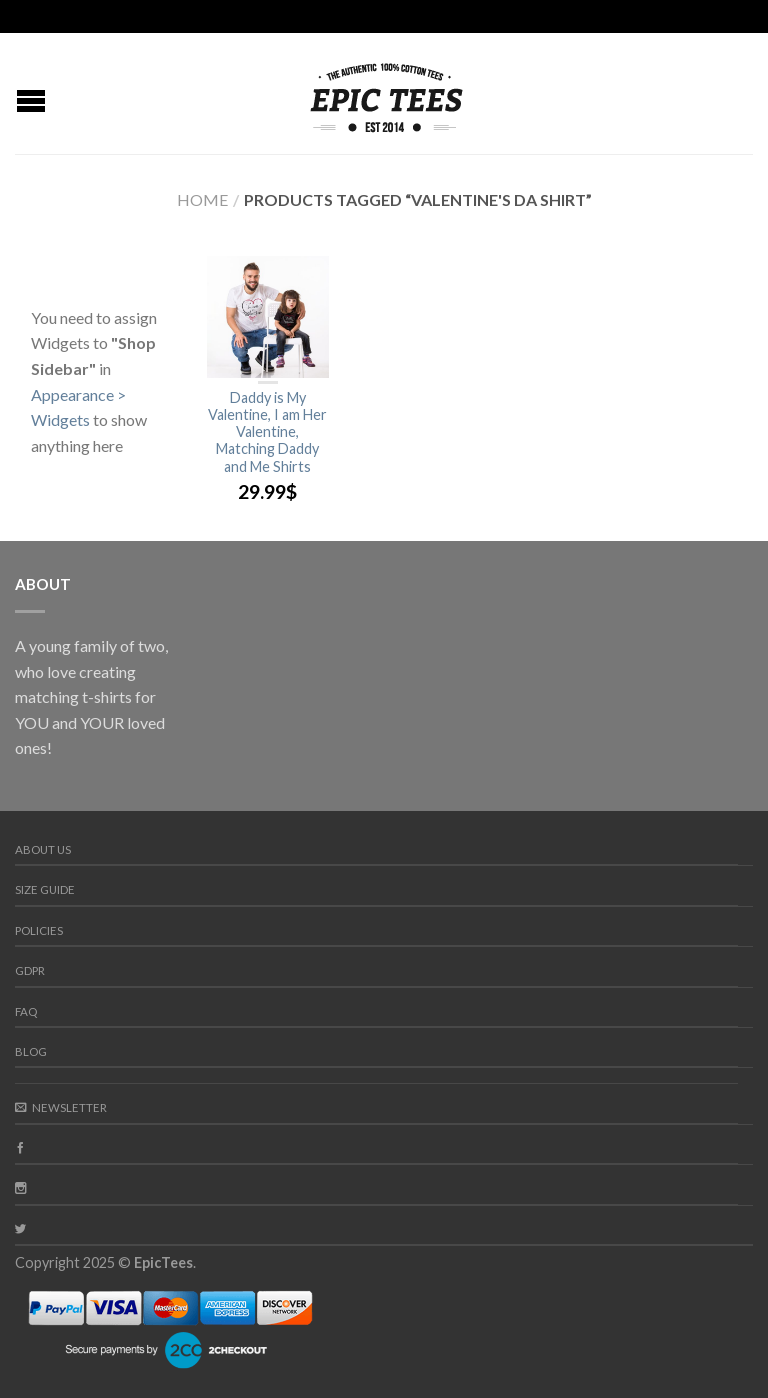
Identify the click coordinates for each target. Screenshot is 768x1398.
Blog (31, 1051)
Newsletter (61, 1107)
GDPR (30, 970)
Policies (39, 930)
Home (202, 199)
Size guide (45, 889)
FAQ (26, 1011)
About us (43, 849)
